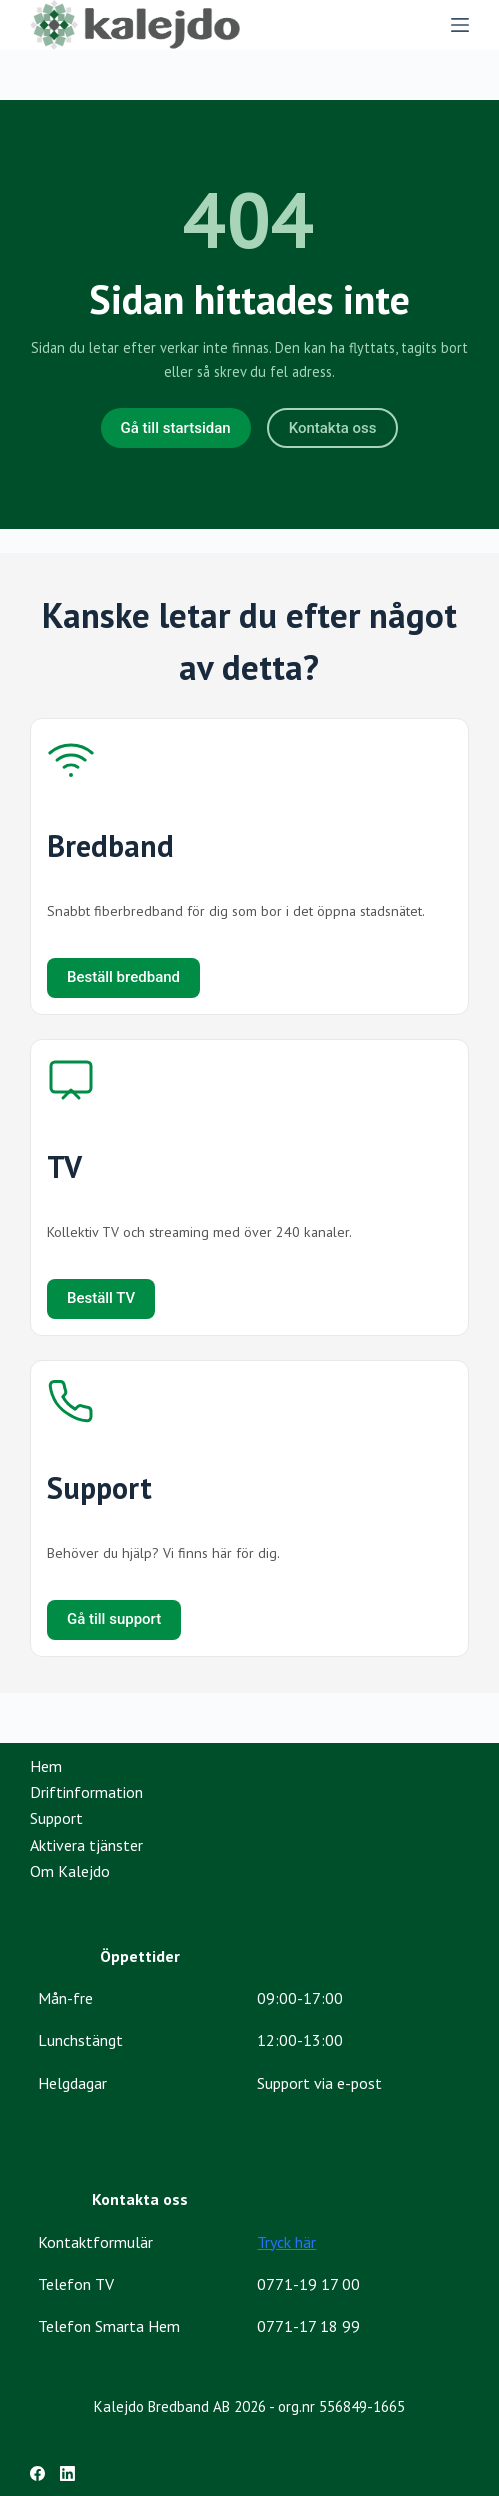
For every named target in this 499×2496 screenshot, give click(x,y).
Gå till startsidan (176, 428)
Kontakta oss (333, 428)
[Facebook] (37, 2473)
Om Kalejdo (70, 1871)
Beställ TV (101, 1298)
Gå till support (114, 1619)
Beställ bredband (123, 977)
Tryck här (286, 2242)
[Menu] (460, 25)
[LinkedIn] (67, 2473)
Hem (46, 1766)
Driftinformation (86, 1792)
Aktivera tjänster (86, 1845)
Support (56, 1818)
